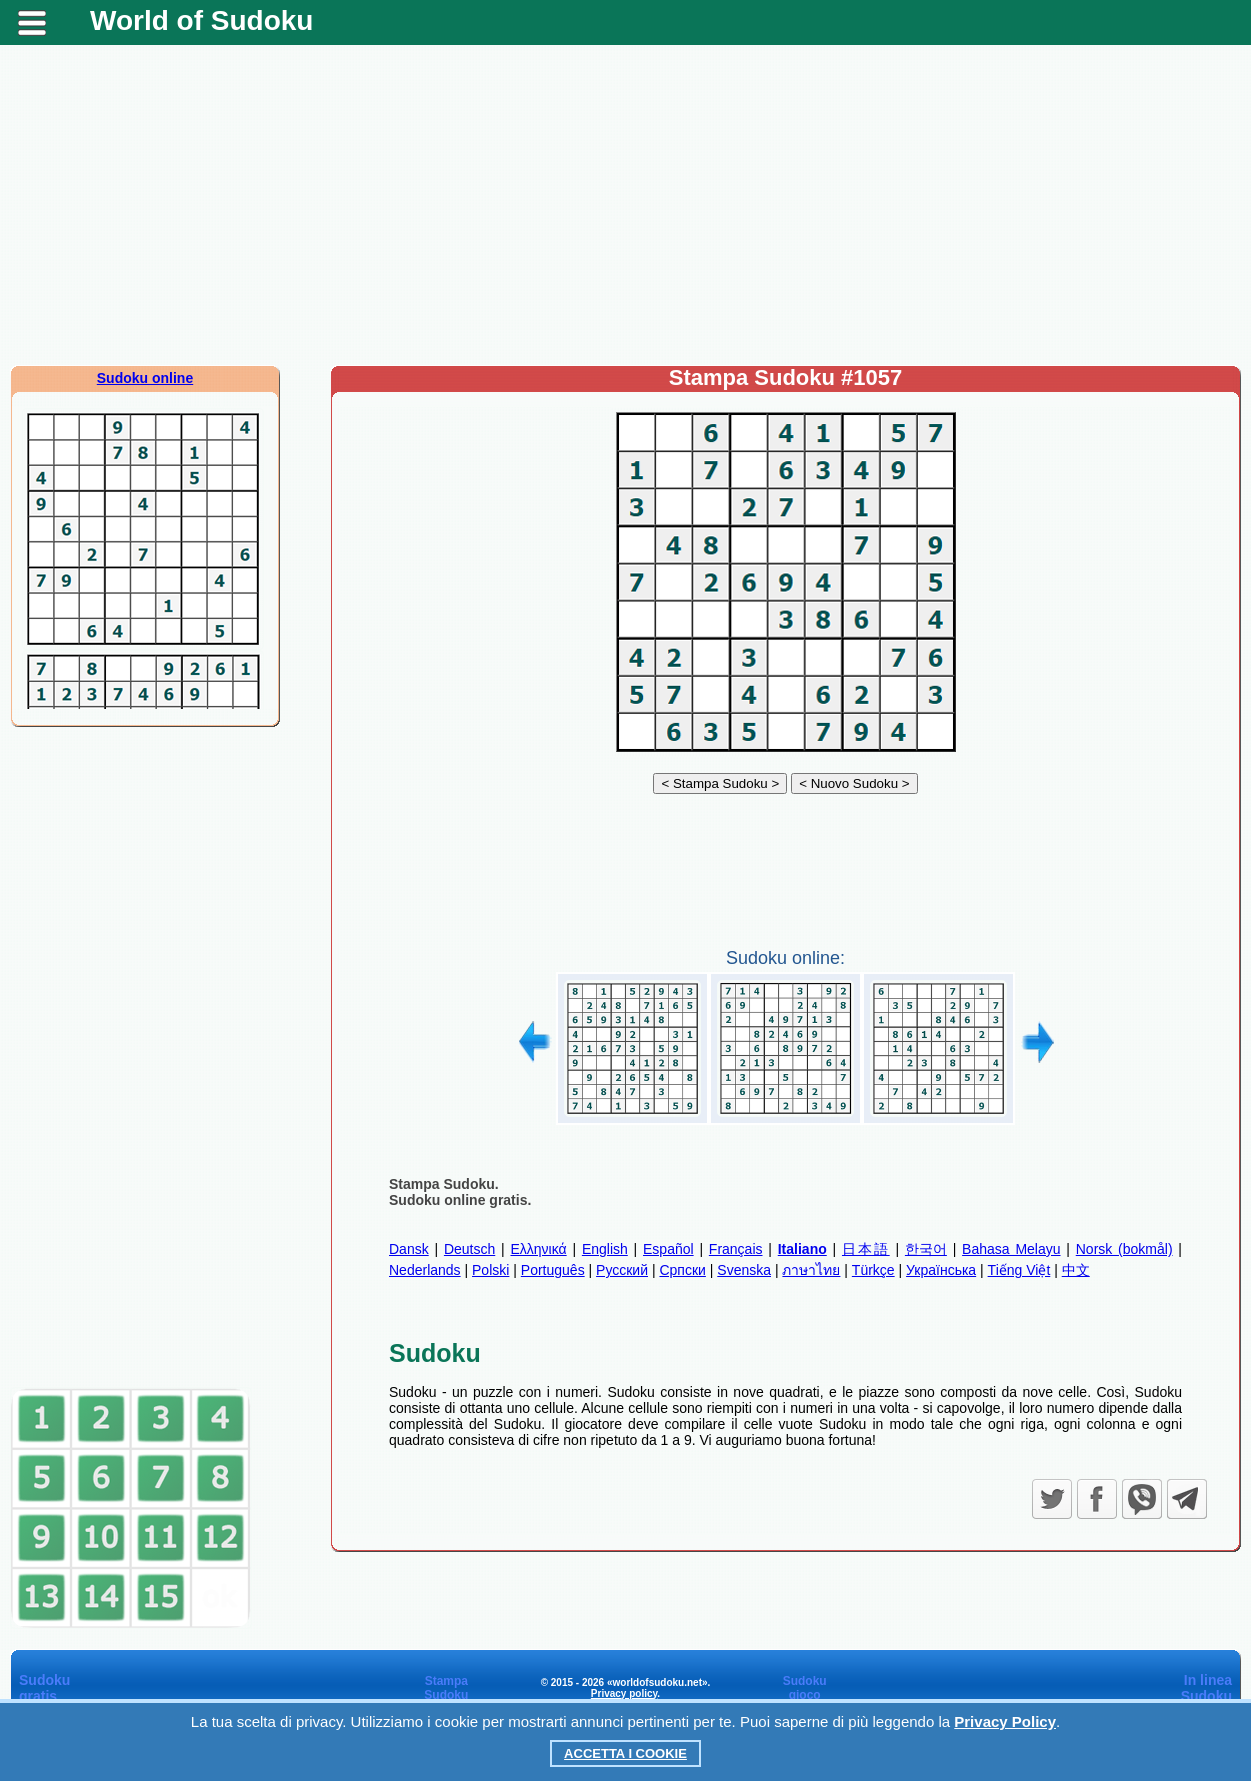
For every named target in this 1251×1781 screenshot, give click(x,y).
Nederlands (425, 1270)
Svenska (744, 1270)
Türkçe (873, 1270)
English (605, 1249)
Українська (941, 1270)
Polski (490, 1270)
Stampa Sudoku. (444, 1184)
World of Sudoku (201, 20)
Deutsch (469, 1249)
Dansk (409, 1249)
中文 (1076, 1270)
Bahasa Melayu (1011, 1249)
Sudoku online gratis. (460, 1200)
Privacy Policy (1005, 1721)
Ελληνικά (538, 1249)
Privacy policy (624, 1693)
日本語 (866, 1249)
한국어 (926, 1249)
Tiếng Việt (1019, 1270)
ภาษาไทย (811, 1270)
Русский (622, 1270)
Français (736, 1249)
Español (668, 1249)
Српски (682, 1270)
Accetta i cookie (625, 1753)
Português (553, 1270)
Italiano (802, 1249)
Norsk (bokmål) (1124, 1249)
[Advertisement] (626, 205)
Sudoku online (145, 378)
